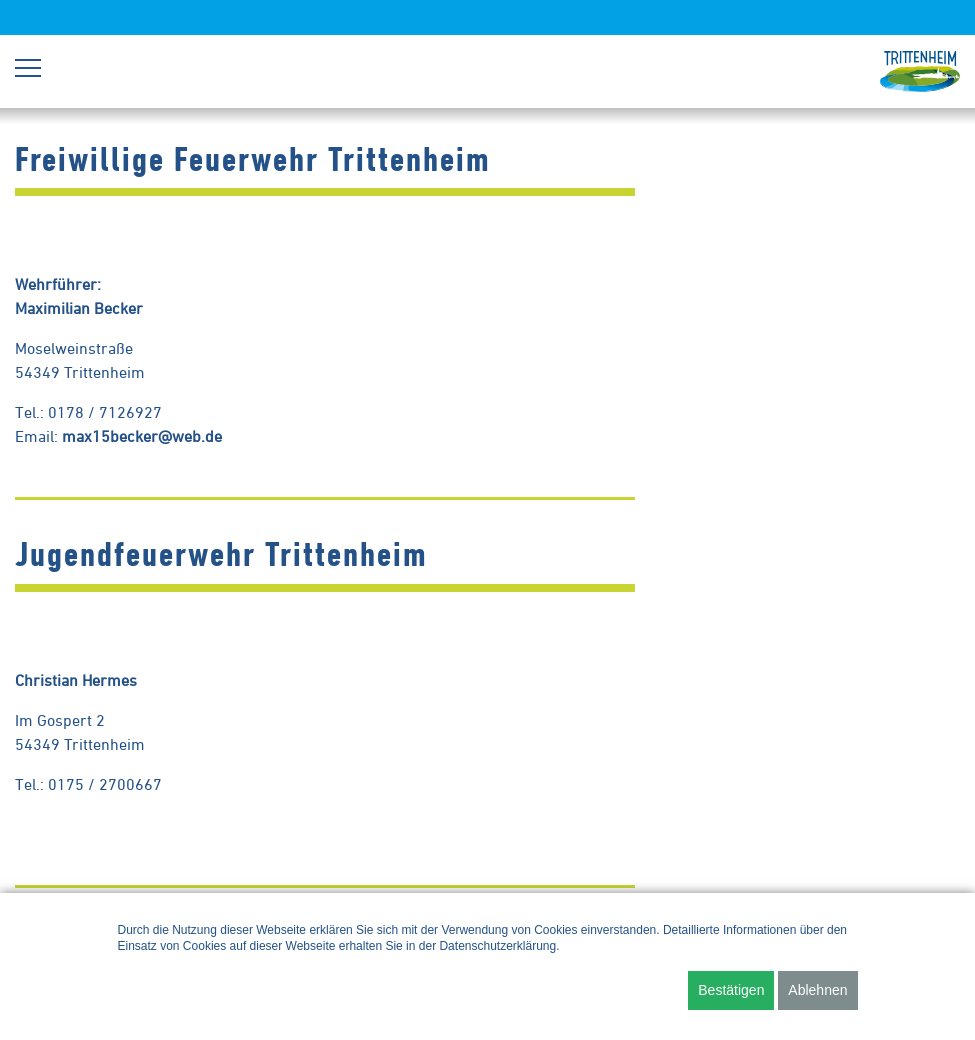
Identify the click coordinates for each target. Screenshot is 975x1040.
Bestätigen (731, 990)
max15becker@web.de (142, 436)
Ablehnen (817, 990)
